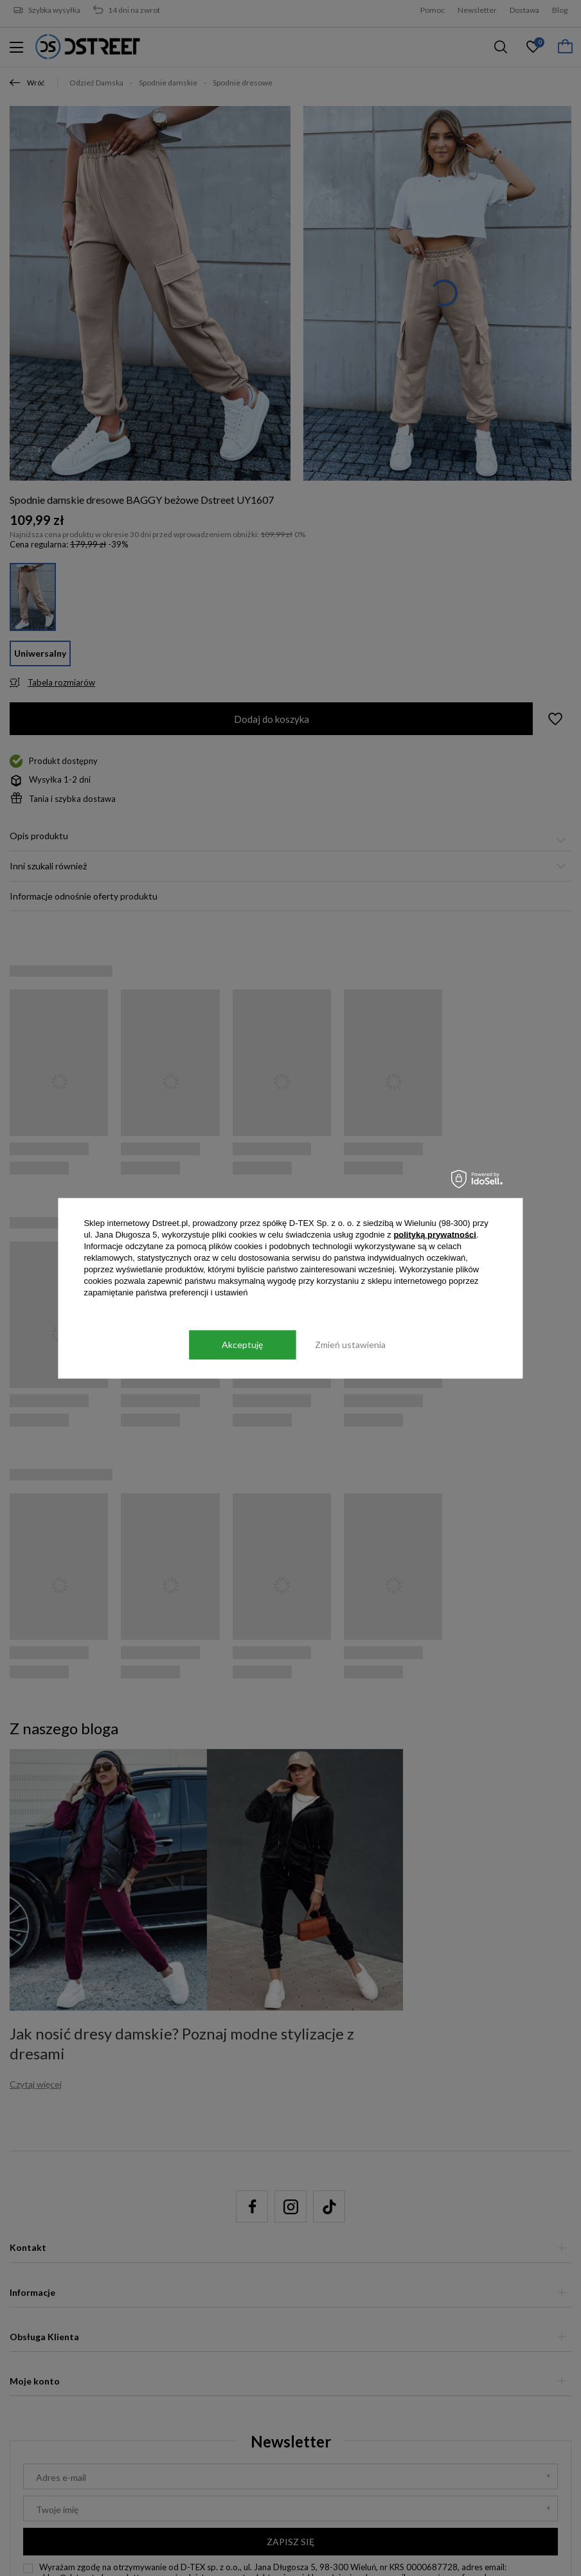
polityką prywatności (434, 1234)
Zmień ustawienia (350, 1344)
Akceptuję (242, 1344)
